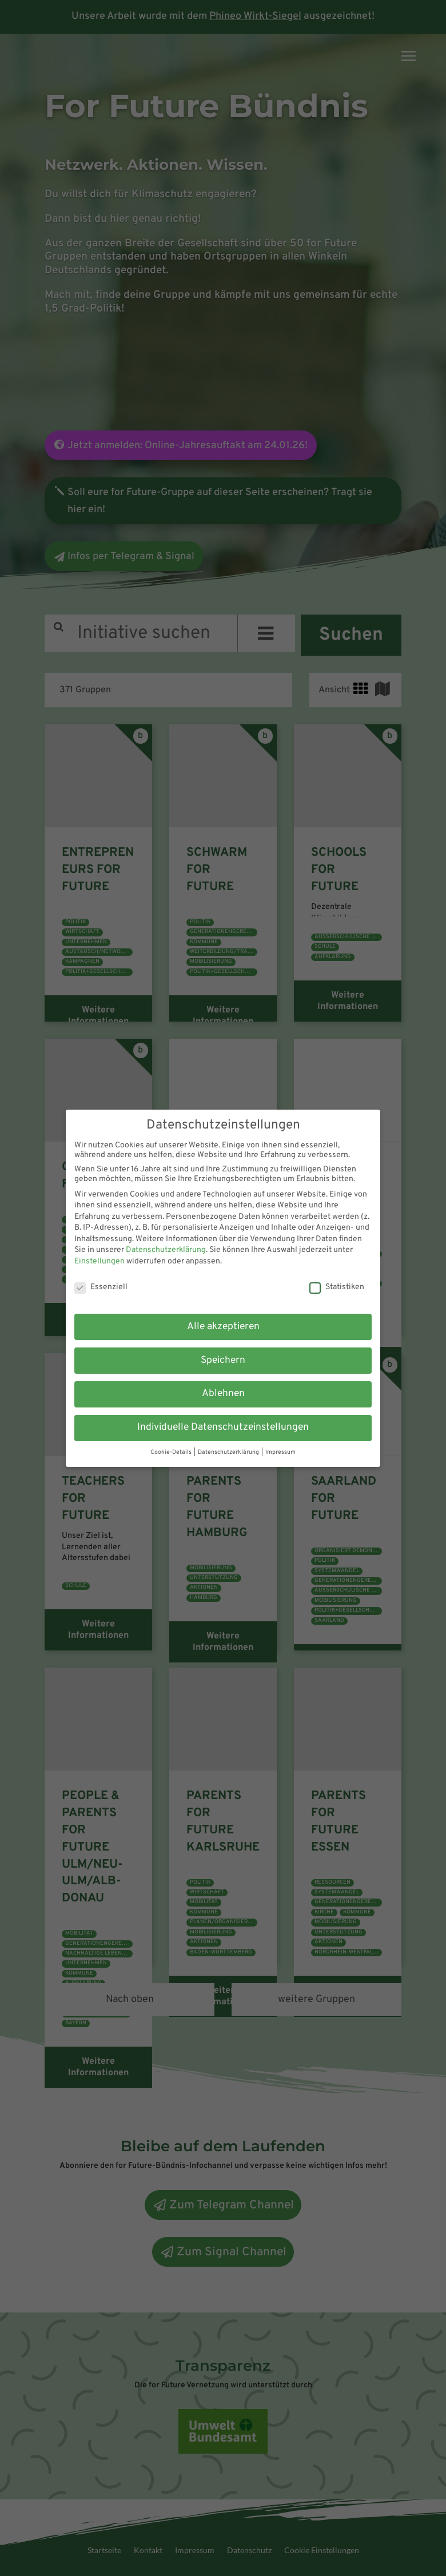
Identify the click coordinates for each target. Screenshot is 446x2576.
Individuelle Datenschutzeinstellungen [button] (223, 1428)
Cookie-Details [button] (171, 1453)
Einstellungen (99, 1261)
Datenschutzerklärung (165, 1250)
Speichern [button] (223, 1360)
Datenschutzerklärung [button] (229, 1453)
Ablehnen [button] (222, 1394)
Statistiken (337, 1286)
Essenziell (100, 1286)
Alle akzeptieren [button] (223, 1326)
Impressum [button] (280, 1453)
